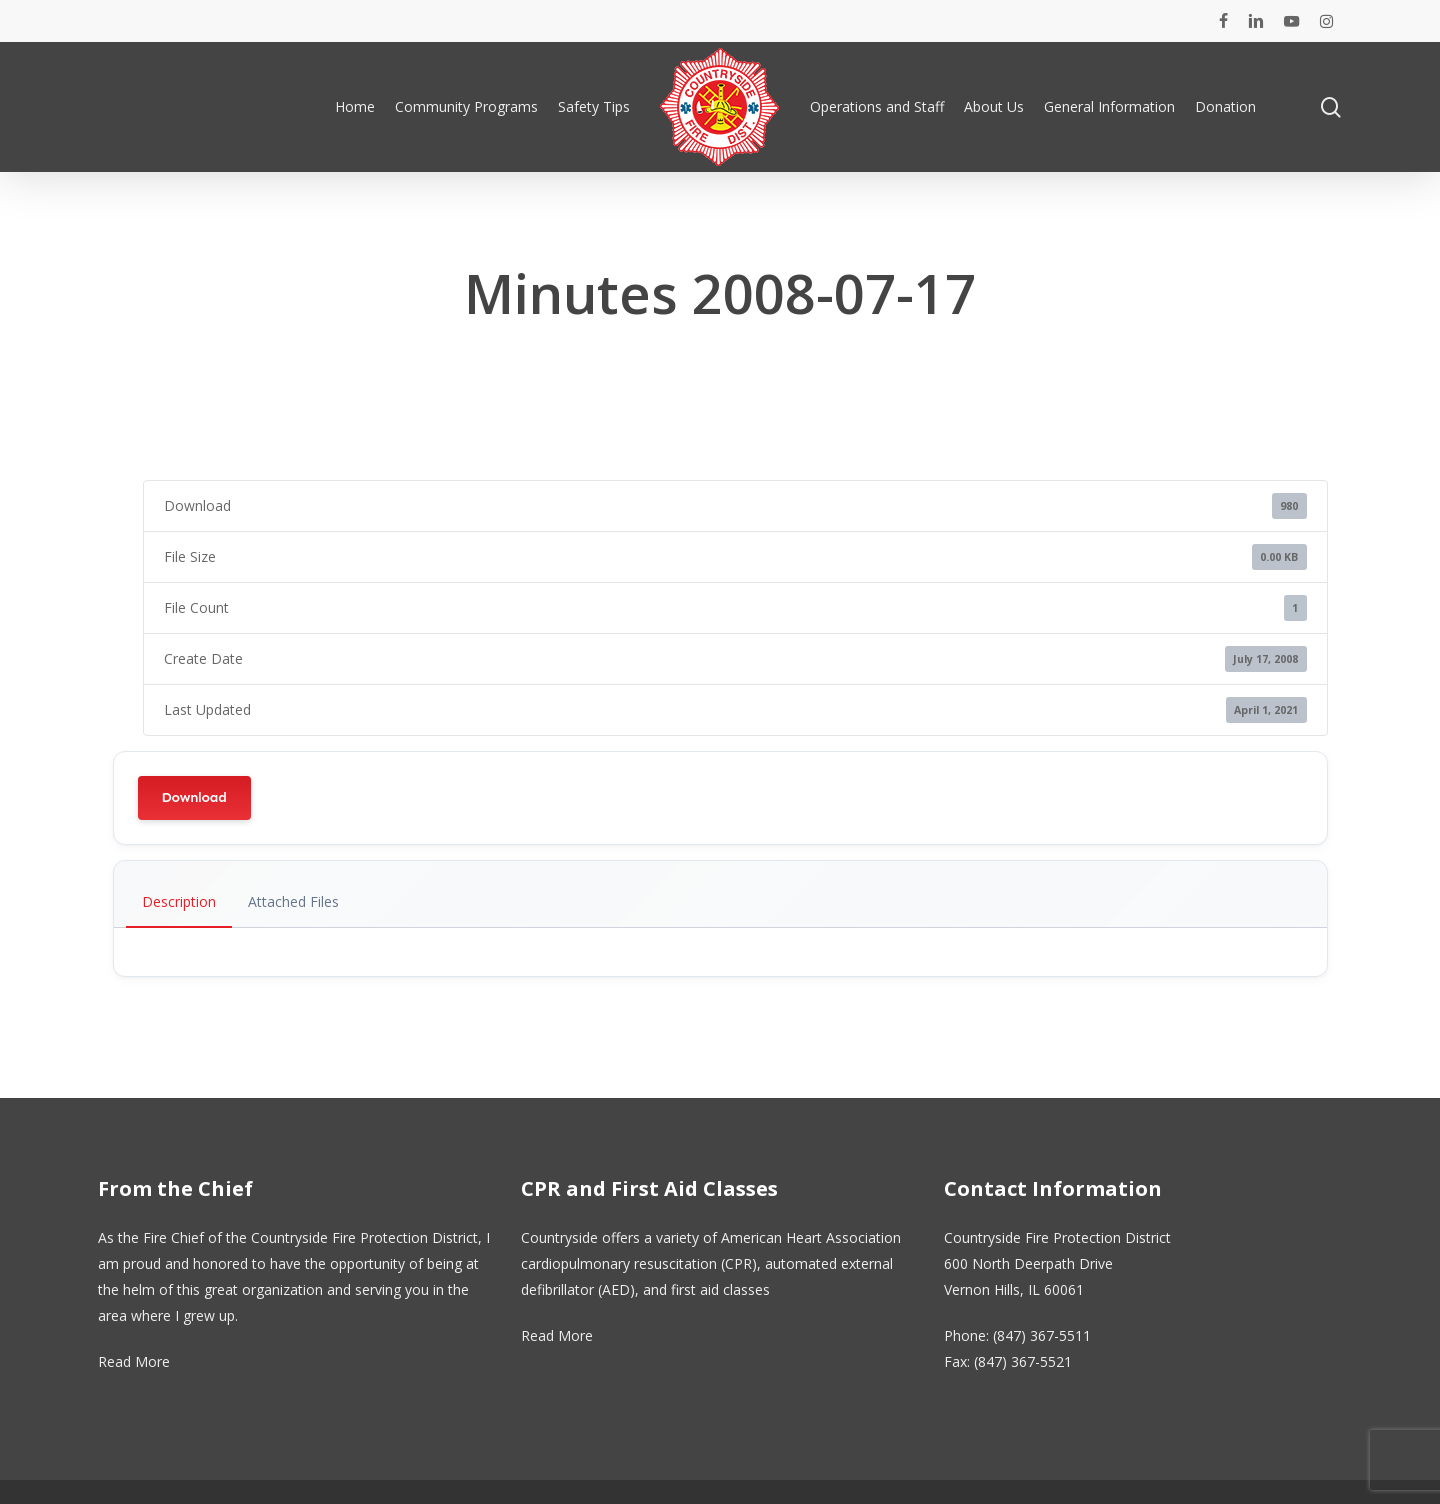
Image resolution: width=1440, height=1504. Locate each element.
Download (194, 797)
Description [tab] (179, 901)
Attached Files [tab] (293, 901)
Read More (134, 1361)
